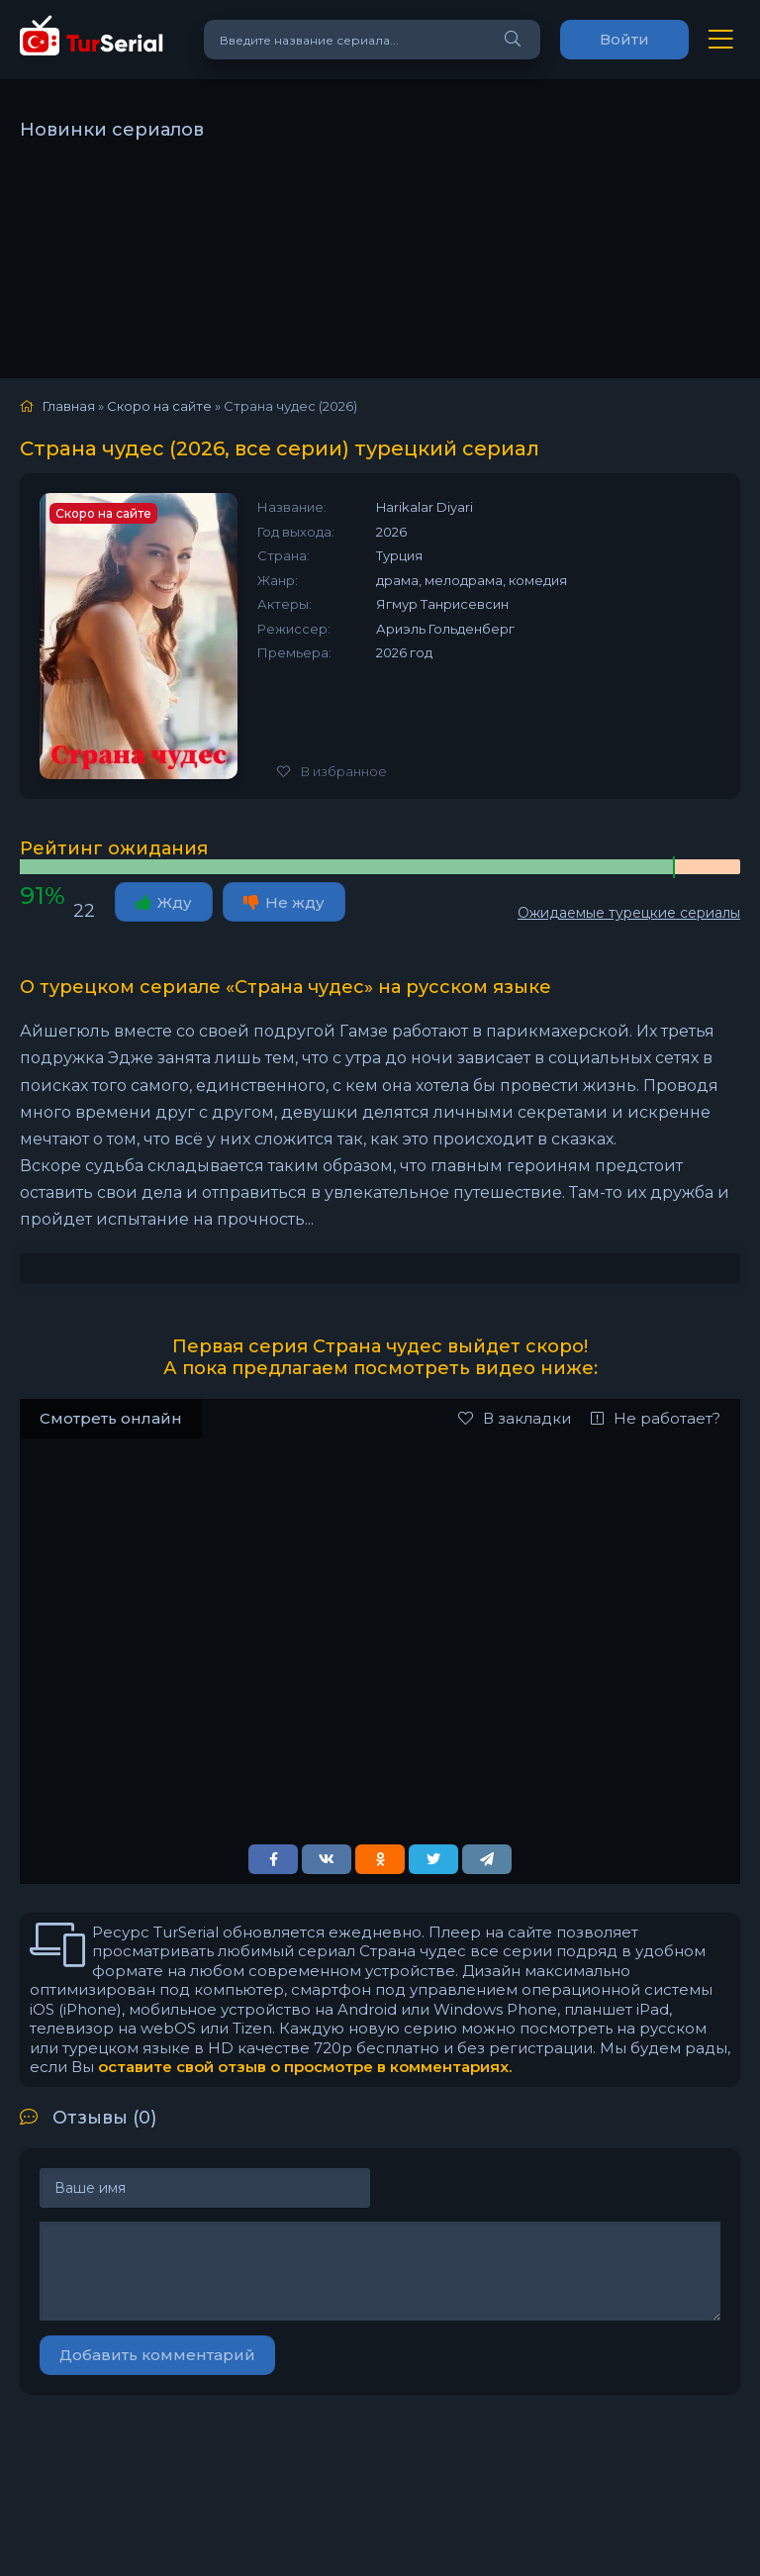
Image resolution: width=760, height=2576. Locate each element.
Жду (164, 902)
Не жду (284, 902)
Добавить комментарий (157, 2354)
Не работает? (655, 1418)
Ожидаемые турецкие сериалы (629, 913)
